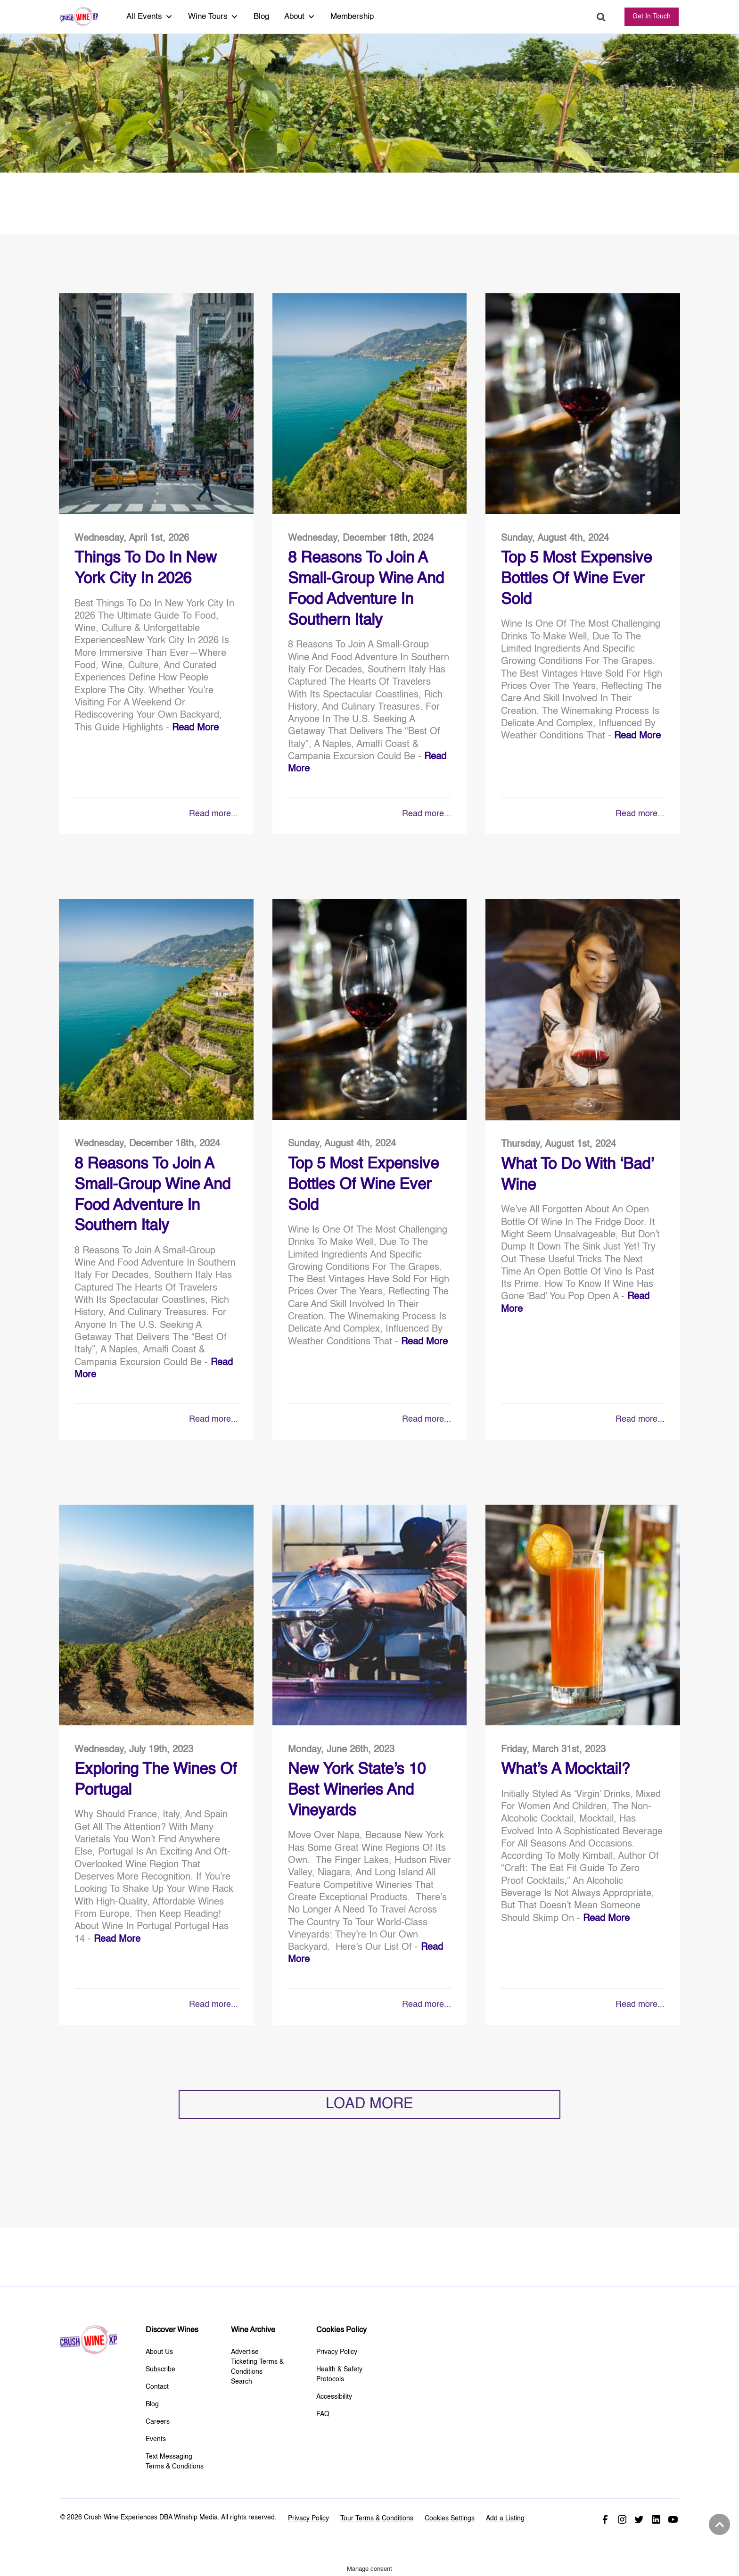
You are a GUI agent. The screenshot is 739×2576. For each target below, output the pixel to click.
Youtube (673, 2519)
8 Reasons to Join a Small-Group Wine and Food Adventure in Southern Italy (366, 589)
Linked (656, 2519)
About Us (159, 2352)
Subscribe (160, 2369)
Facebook (605, 2519)
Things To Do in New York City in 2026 (145, 569)
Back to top (718, 2525)
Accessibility (334, 2397)
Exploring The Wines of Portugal (155, 1780)
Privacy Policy (336, 2352)
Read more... (213, 814)
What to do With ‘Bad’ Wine (577, 1175)
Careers (158, 2422)
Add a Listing (505, 2518)
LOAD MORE (369, 2104)
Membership (352, 17)
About (299, 17)
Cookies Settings (450, 2518)
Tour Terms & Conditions (376, 2518)
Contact (157, 2387)
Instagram (622, 2519)
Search (601, 17)
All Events (149, 17)
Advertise (245, 2352)
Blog (261, 17)
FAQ (322, 2414)
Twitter (639, 2519)
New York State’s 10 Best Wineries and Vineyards (357, 1790)
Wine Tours (213, 17)
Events (156, 2439)
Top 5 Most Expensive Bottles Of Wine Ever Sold (576, 579)
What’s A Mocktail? (565, 1769)
